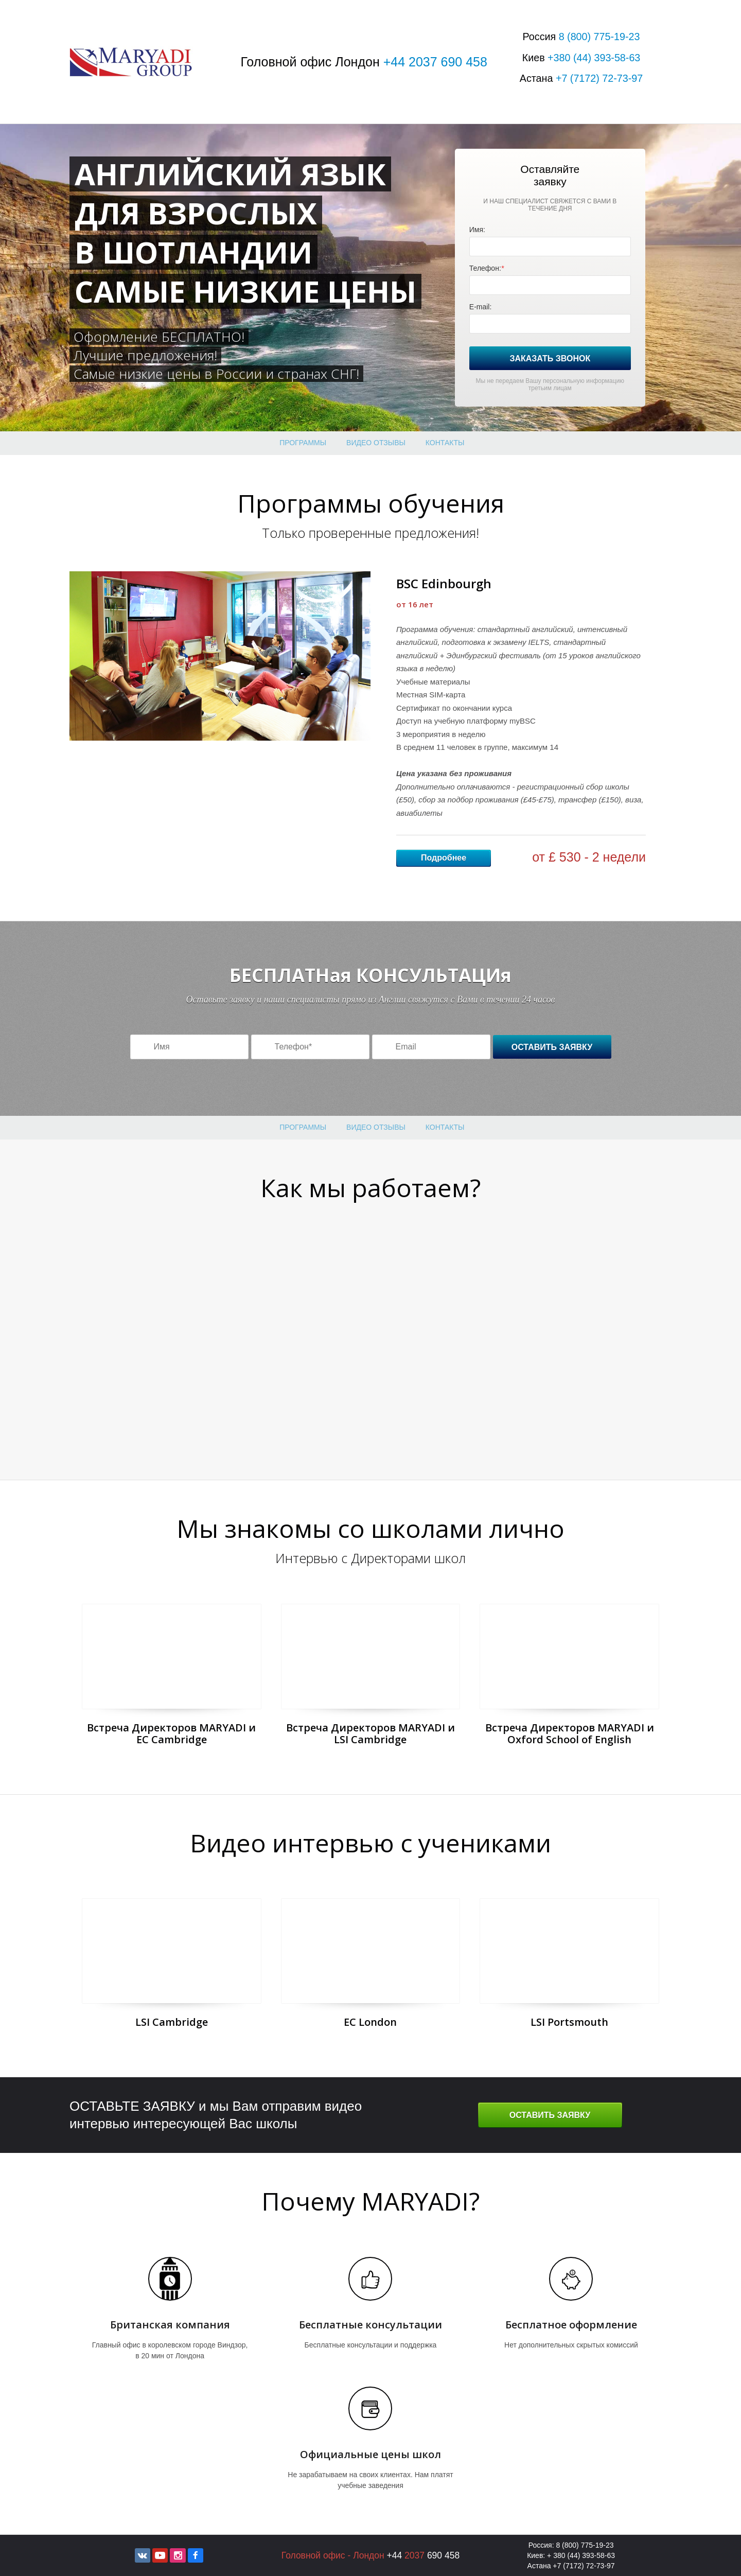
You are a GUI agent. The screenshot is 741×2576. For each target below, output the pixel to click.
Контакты (445, 443)
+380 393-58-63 (594, 57)
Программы (302, 443)
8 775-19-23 (599, 36)
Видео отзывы (375, 443)
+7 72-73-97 (599, 78)
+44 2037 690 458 (435, 62)
